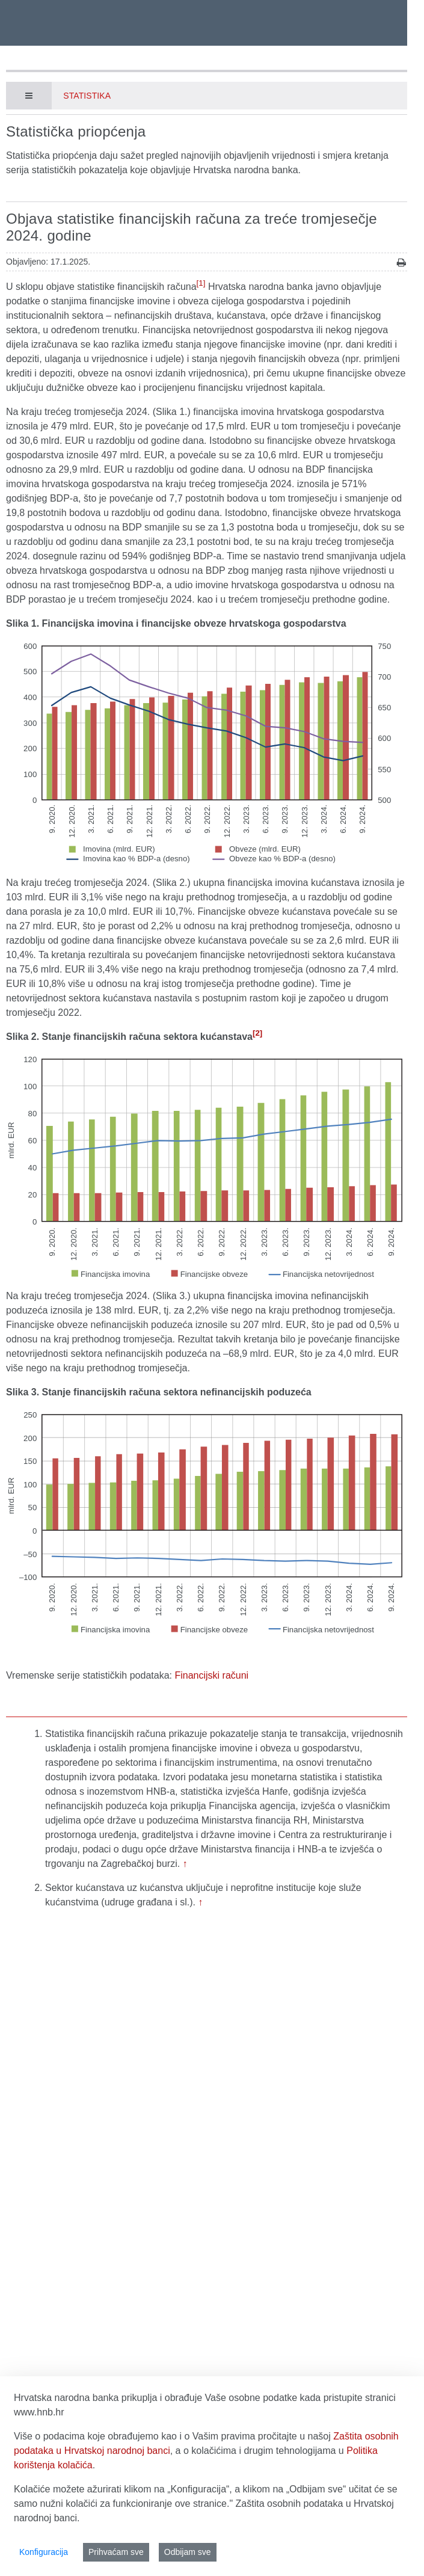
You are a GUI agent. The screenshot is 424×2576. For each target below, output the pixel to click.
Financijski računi (211, 1675)
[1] (201, 282)
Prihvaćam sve (116, 2552)
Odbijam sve (187, 2552)
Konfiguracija (43, 2552)
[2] (257, 1032)
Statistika (87, 95)
